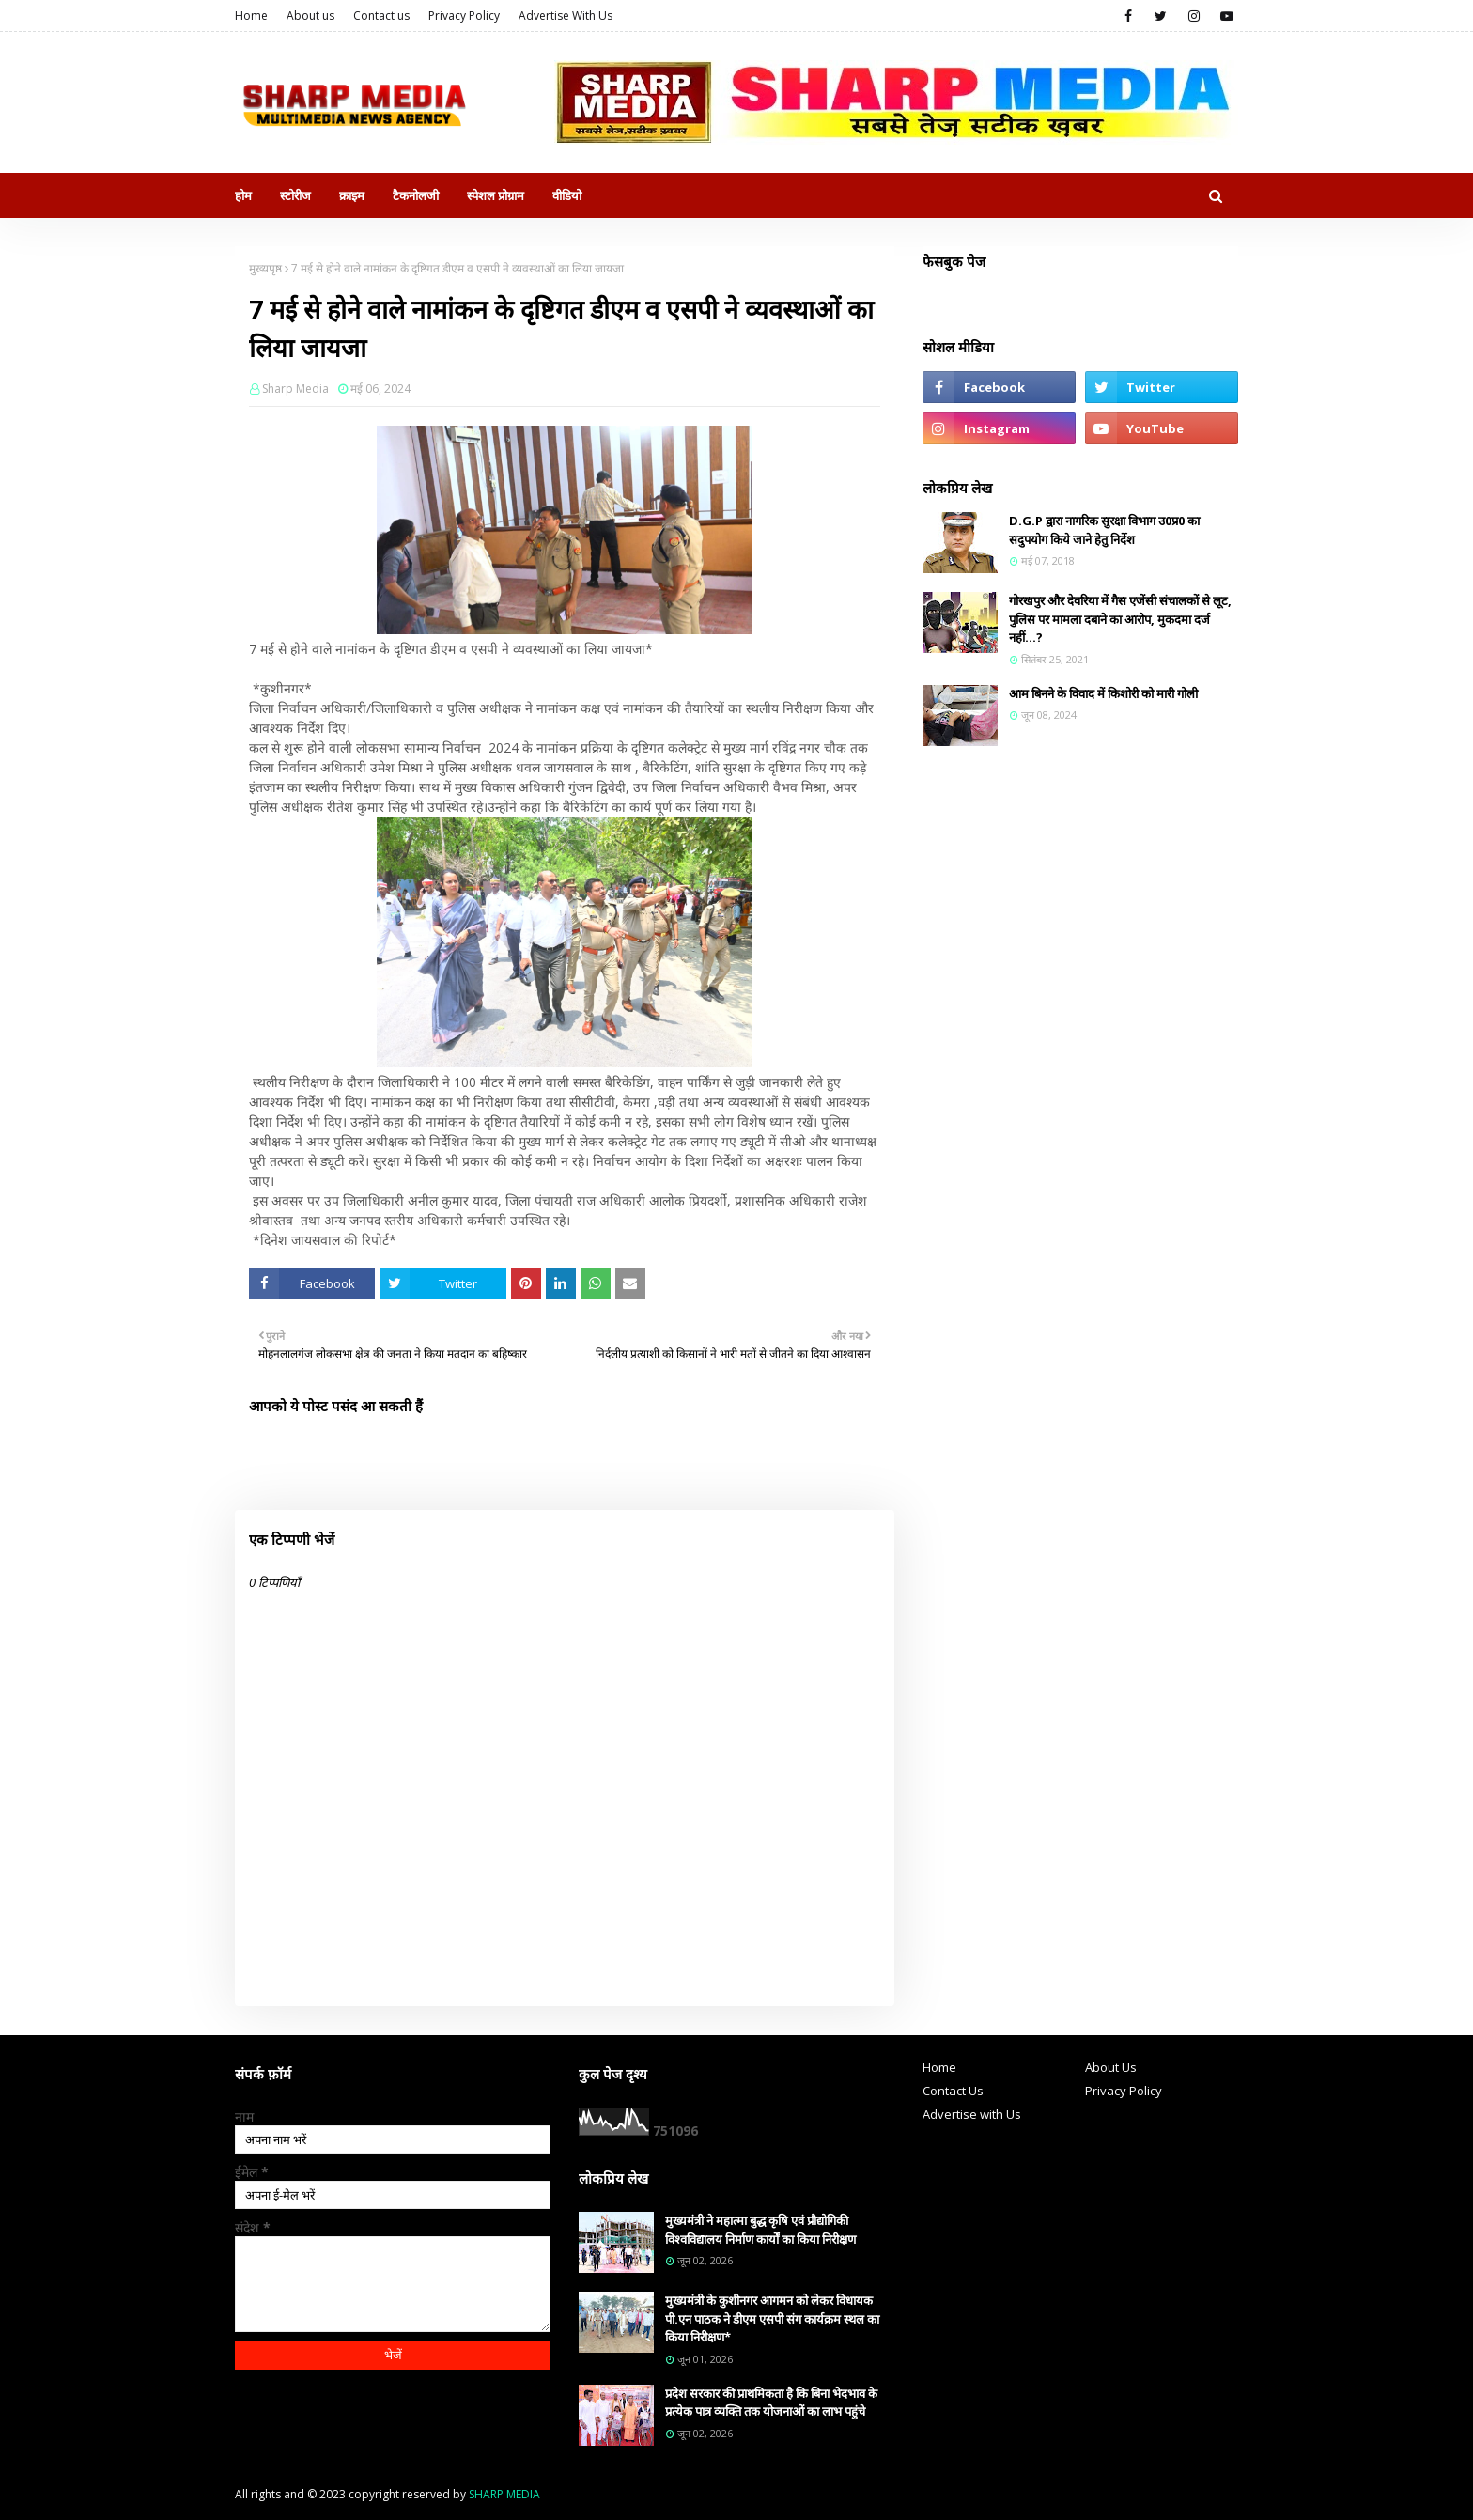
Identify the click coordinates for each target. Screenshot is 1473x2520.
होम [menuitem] (243, 195)
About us (310, 15)
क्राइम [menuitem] (351, 195)
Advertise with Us (972, 2114)
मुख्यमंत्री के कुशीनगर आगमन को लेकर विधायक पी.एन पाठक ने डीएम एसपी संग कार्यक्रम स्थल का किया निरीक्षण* (772, 2318)
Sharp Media (295, 389)
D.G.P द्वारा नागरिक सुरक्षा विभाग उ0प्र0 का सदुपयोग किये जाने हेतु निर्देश (1104, 530)
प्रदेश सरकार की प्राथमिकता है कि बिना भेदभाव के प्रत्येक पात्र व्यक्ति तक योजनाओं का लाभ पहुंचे (771, 2402)
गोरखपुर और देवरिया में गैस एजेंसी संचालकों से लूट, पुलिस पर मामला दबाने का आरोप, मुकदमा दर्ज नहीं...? (1120, 619)
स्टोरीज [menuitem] (295, 195)
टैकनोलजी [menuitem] (416, 195)
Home (251, 15)
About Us (1111, 2067)
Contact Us (953, 2090)
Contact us (381, 15)
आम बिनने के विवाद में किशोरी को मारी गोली (1103, 693)
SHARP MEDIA (504, 2494)
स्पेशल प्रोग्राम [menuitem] (495, 195)
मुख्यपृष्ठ (265, 268)
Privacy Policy (464, 15)
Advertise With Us (565, 15)
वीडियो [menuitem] (566, 195)
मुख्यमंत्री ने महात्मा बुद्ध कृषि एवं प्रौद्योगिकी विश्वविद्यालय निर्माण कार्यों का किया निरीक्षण (760, 2230)
